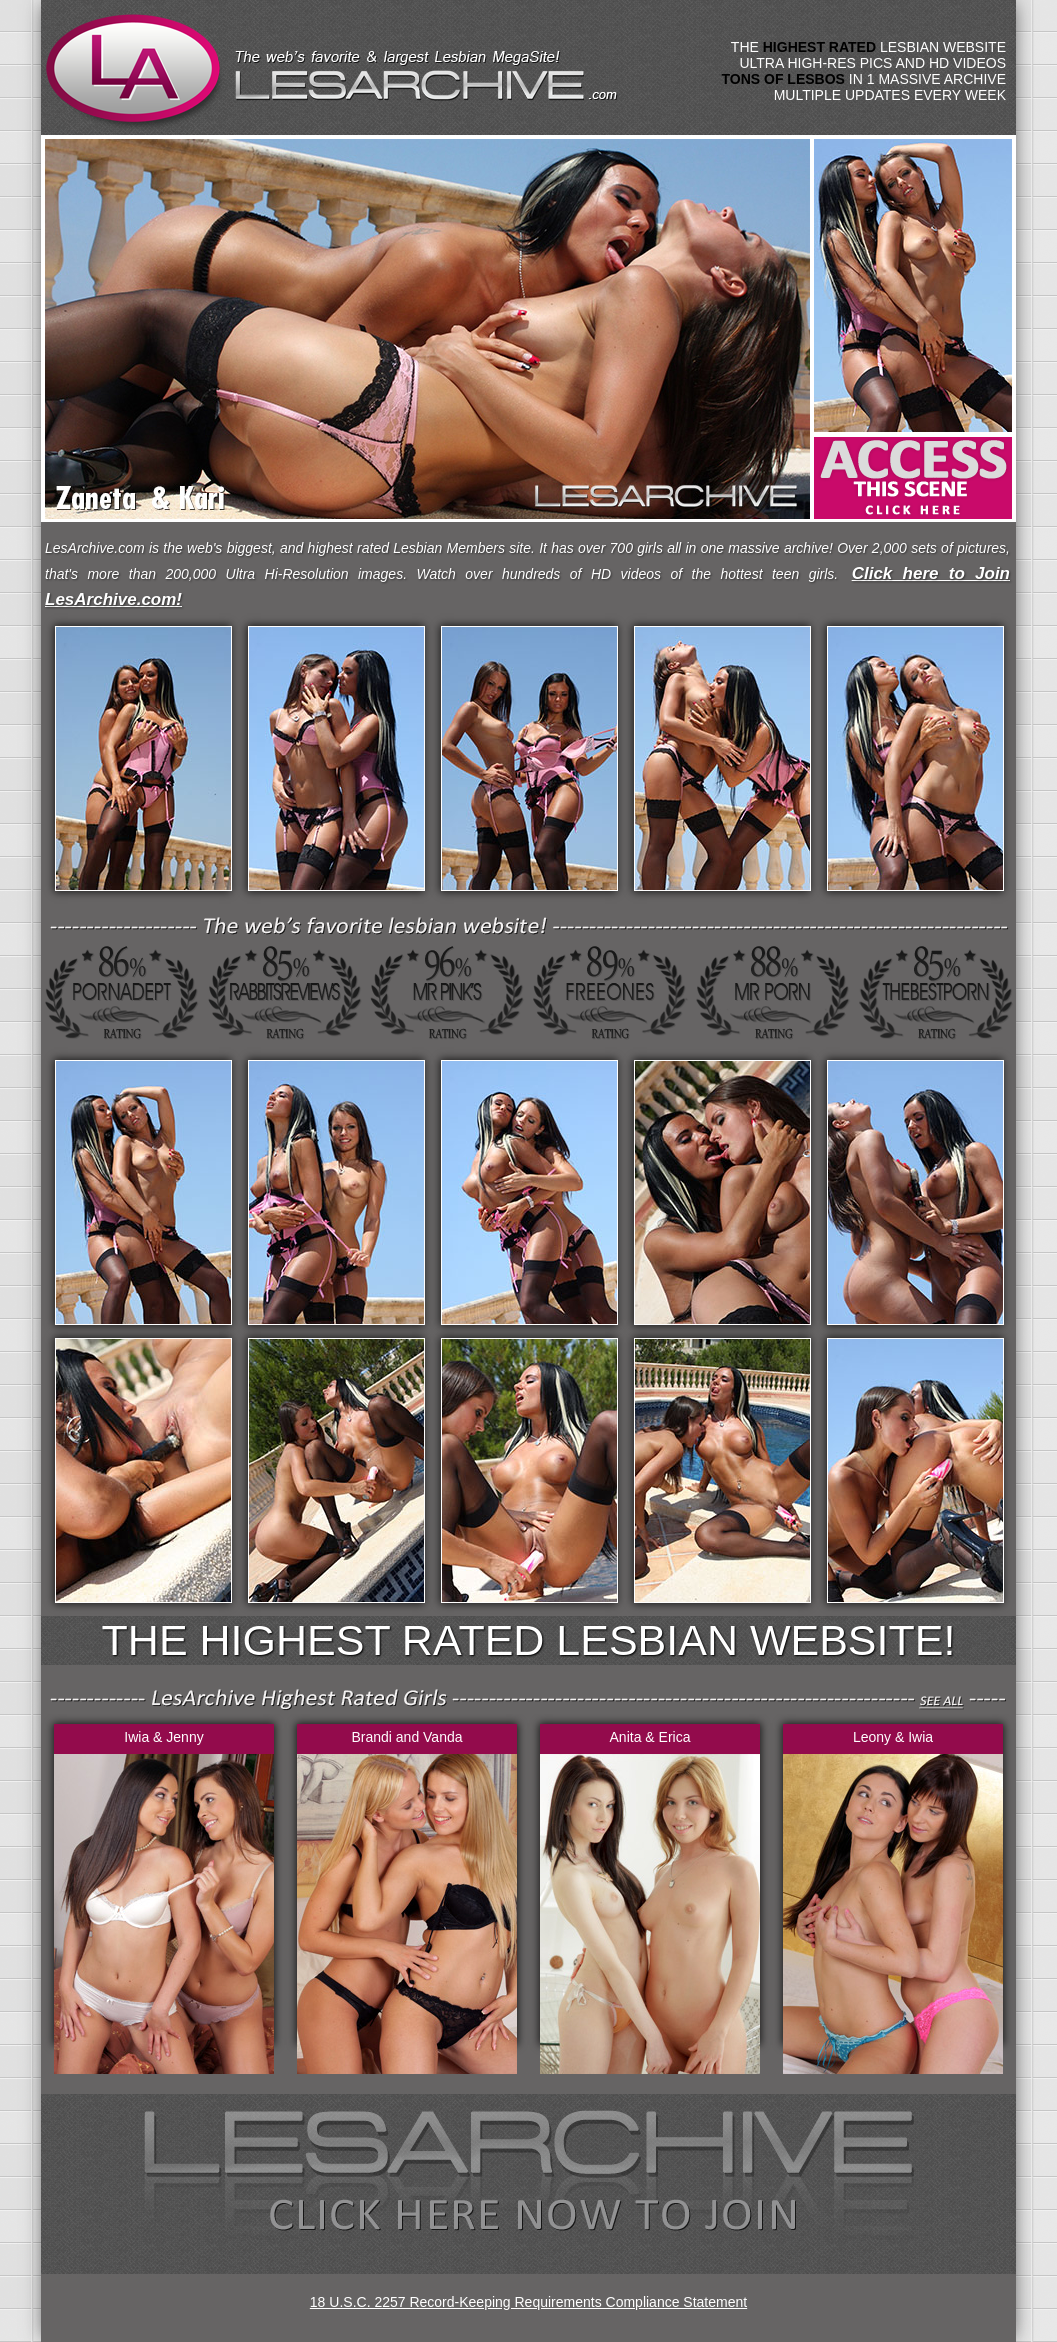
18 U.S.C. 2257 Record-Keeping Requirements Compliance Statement (528, 2302)
